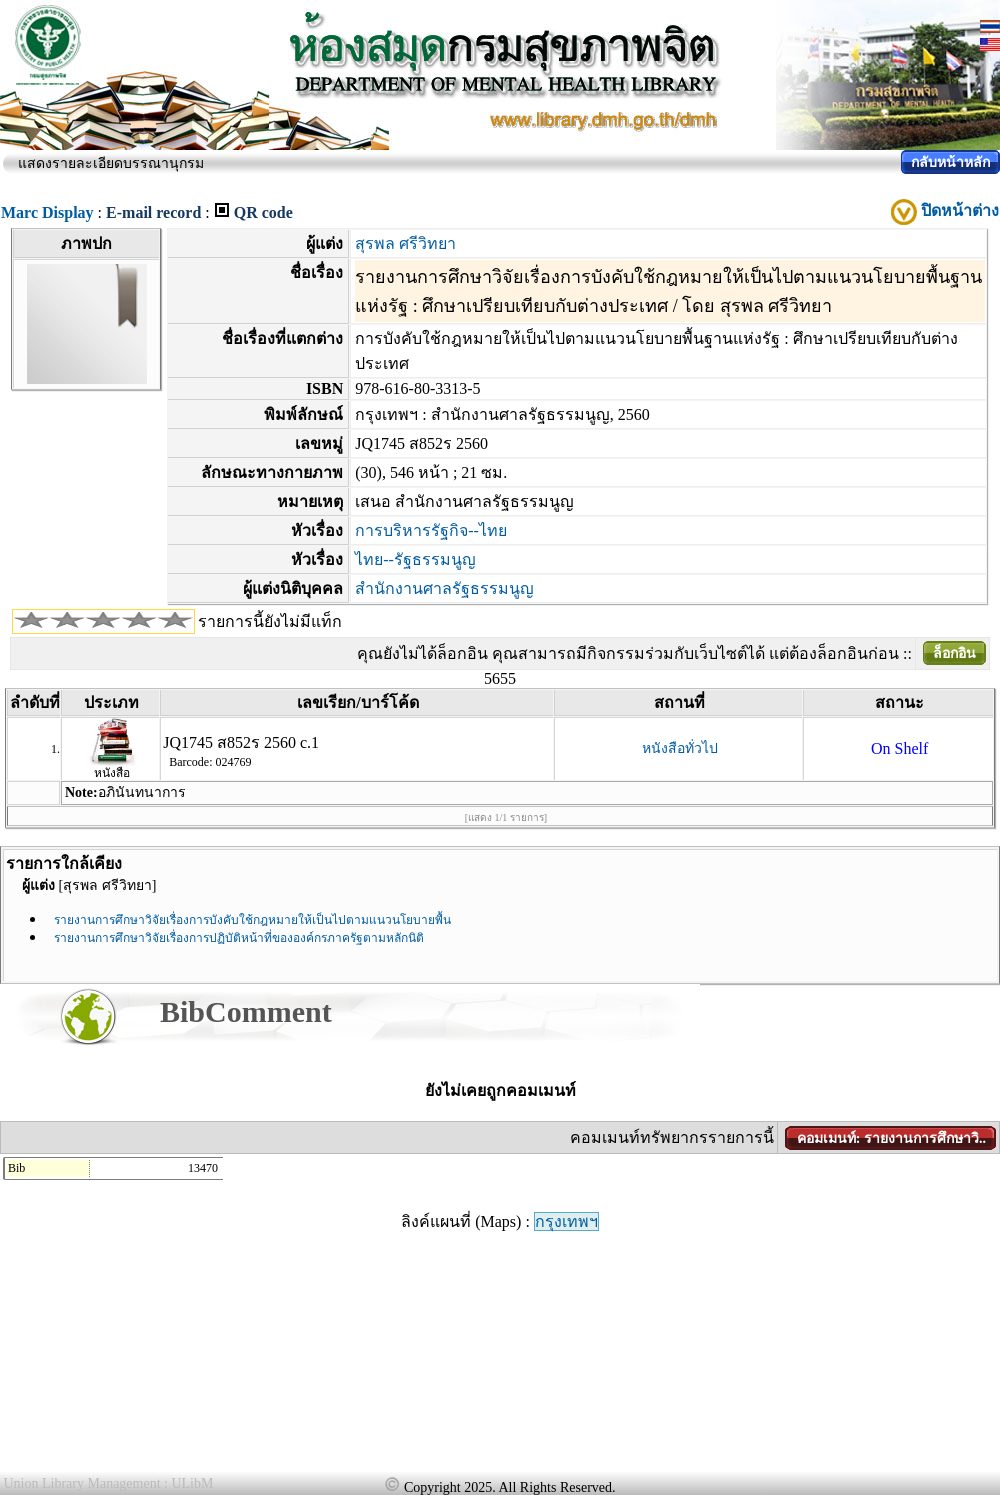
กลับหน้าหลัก (950, 162)
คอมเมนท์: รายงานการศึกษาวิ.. (891, 1138)
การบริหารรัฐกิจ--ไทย (431, 530)
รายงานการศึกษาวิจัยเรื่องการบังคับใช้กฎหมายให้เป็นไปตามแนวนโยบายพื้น (252, 920)
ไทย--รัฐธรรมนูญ (415, 559)
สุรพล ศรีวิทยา (405, 243)
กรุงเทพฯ (566, 1221)
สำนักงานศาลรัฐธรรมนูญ (444, 588)
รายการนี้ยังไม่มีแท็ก (270, 621)
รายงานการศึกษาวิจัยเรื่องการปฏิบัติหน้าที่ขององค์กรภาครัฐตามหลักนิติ (239, 938)
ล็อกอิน (954, 653)
